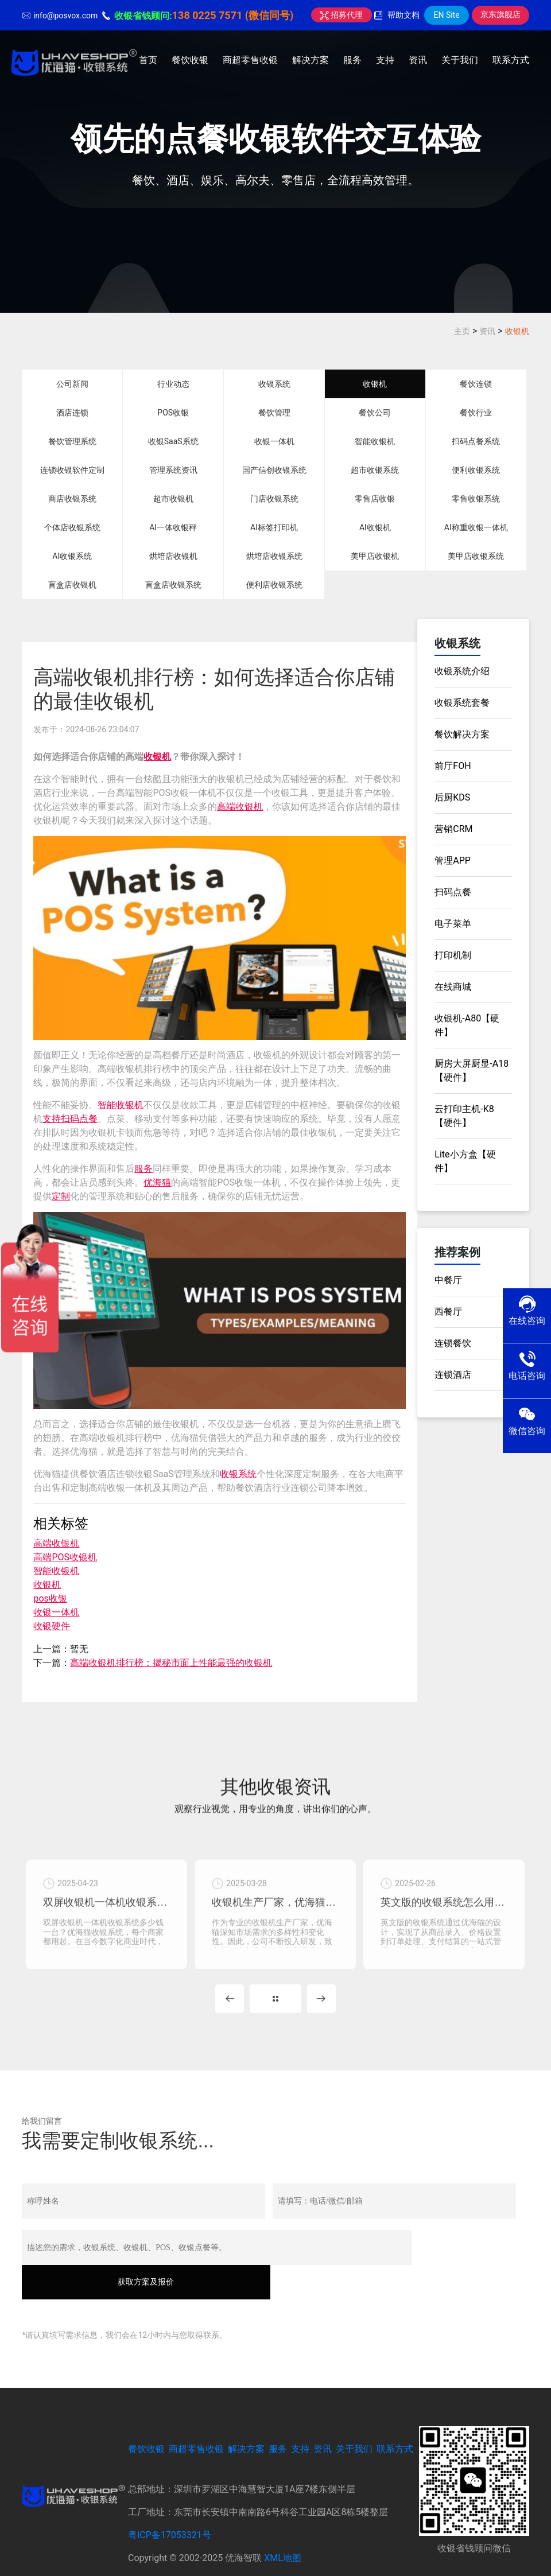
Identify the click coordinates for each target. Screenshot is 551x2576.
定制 (61, 1196)
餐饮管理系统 (72, 441)
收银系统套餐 (462, 702)
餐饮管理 (274, 412)
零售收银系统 (476, 498)
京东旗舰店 (500, 14)
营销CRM (453, 828)
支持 (385, 60)
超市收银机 (173, 498)
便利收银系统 (476, 470)
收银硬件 (51, 1626)
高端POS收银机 (65, 1557)
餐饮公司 (375, 412)
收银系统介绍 (462, 671)
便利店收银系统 (274, 584)
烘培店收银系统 (274, 556)
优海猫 (157, 1182)
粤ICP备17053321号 (169, 2508)
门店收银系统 (274, 498)
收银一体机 (274, 441)
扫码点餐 (79, 1118)
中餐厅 (448, 1280)
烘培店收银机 (173, 556)
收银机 (517, 331)
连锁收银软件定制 (72, 470)
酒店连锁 (72, 412)
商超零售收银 (250, 60)
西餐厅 (448, 1311)
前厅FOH (452, 765)
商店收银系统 (72, 498)
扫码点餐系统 (476, 441)
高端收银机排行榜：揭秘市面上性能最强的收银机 (171, 1662)
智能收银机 (375, 441)
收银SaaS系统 (173, 441)
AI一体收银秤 (173, 527)
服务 (352, 60)
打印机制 (452, 955)
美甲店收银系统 (476, 556)
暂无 (79, 1648)
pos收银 (50, 1598)
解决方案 (310, 60)
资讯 (418, 60)
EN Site (446, 15)
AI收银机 (375, 527)
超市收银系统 (375, 470)
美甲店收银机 (375, 556)
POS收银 (173, 412)
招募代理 (341, 15)
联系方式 (510, 60)
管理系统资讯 (173, 470)
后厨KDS (452, 797)
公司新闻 (72, 383)
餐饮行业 (476, 412)
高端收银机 (240, 806)
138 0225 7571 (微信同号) (233, 15)
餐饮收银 (190, 60)
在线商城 (452, 986)
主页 (462, 331)
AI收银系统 (72, 556)
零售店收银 (375, 498)
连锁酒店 (452, 1374)
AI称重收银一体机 (476, 527)
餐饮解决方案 (462, 734)
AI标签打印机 (274, 527)
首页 (148, 60)
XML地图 (282, 2531)
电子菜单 (452, 923)
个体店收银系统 (72, 527)
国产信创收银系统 (274, 470)
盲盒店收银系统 (173, 584)
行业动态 (173, 383)
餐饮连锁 (476, 383)
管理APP (452, 860)
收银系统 (274, 383)
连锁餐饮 (452, 1343)
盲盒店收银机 (72, 584)
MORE (275, 2006)
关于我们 (459, 60)
